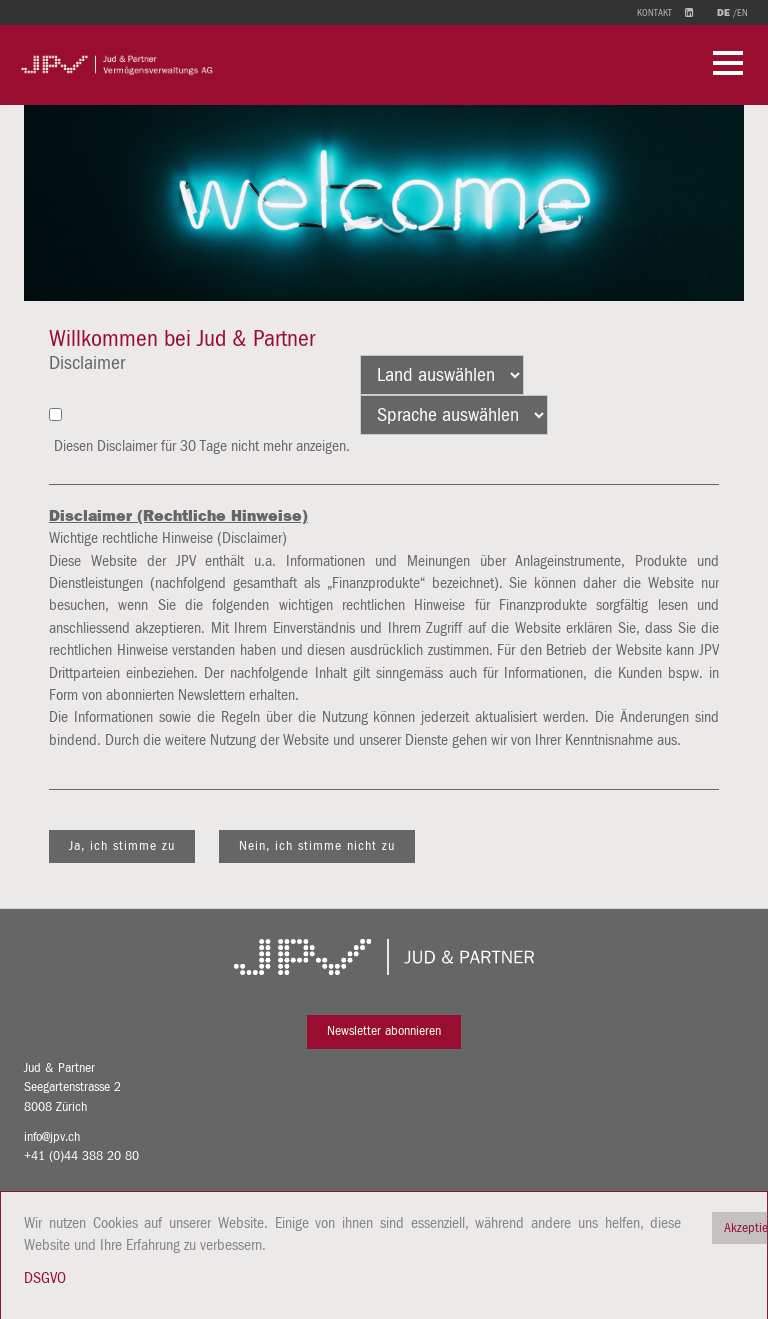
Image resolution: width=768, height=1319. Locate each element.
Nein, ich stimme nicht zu (317, 846)
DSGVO (45, 1278)
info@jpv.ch (52, 1137)
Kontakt (654, 13)
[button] (728, 65)
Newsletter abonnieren (384, 1031)
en (742, 13)
